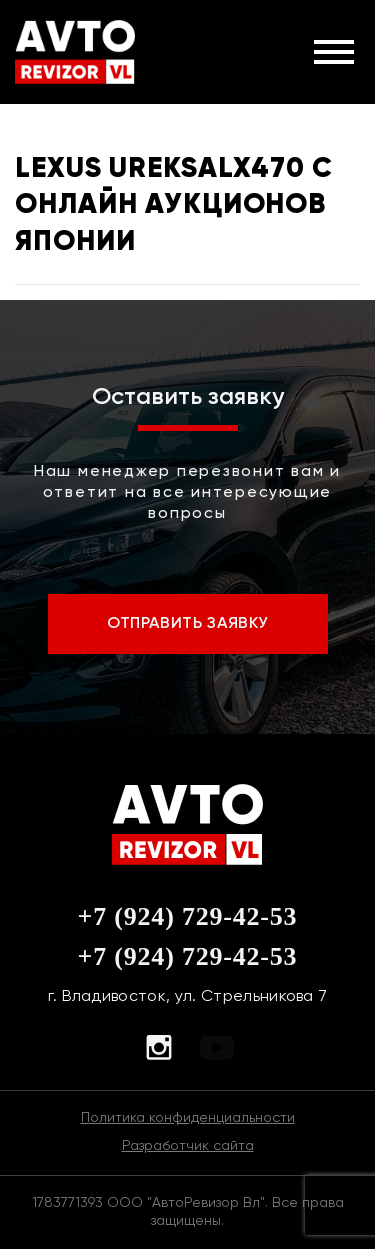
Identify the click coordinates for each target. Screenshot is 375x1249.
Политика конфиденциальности (188, 1117)
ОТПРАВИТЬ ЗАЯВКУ (187, 622)
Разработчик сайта (188, 1145)
